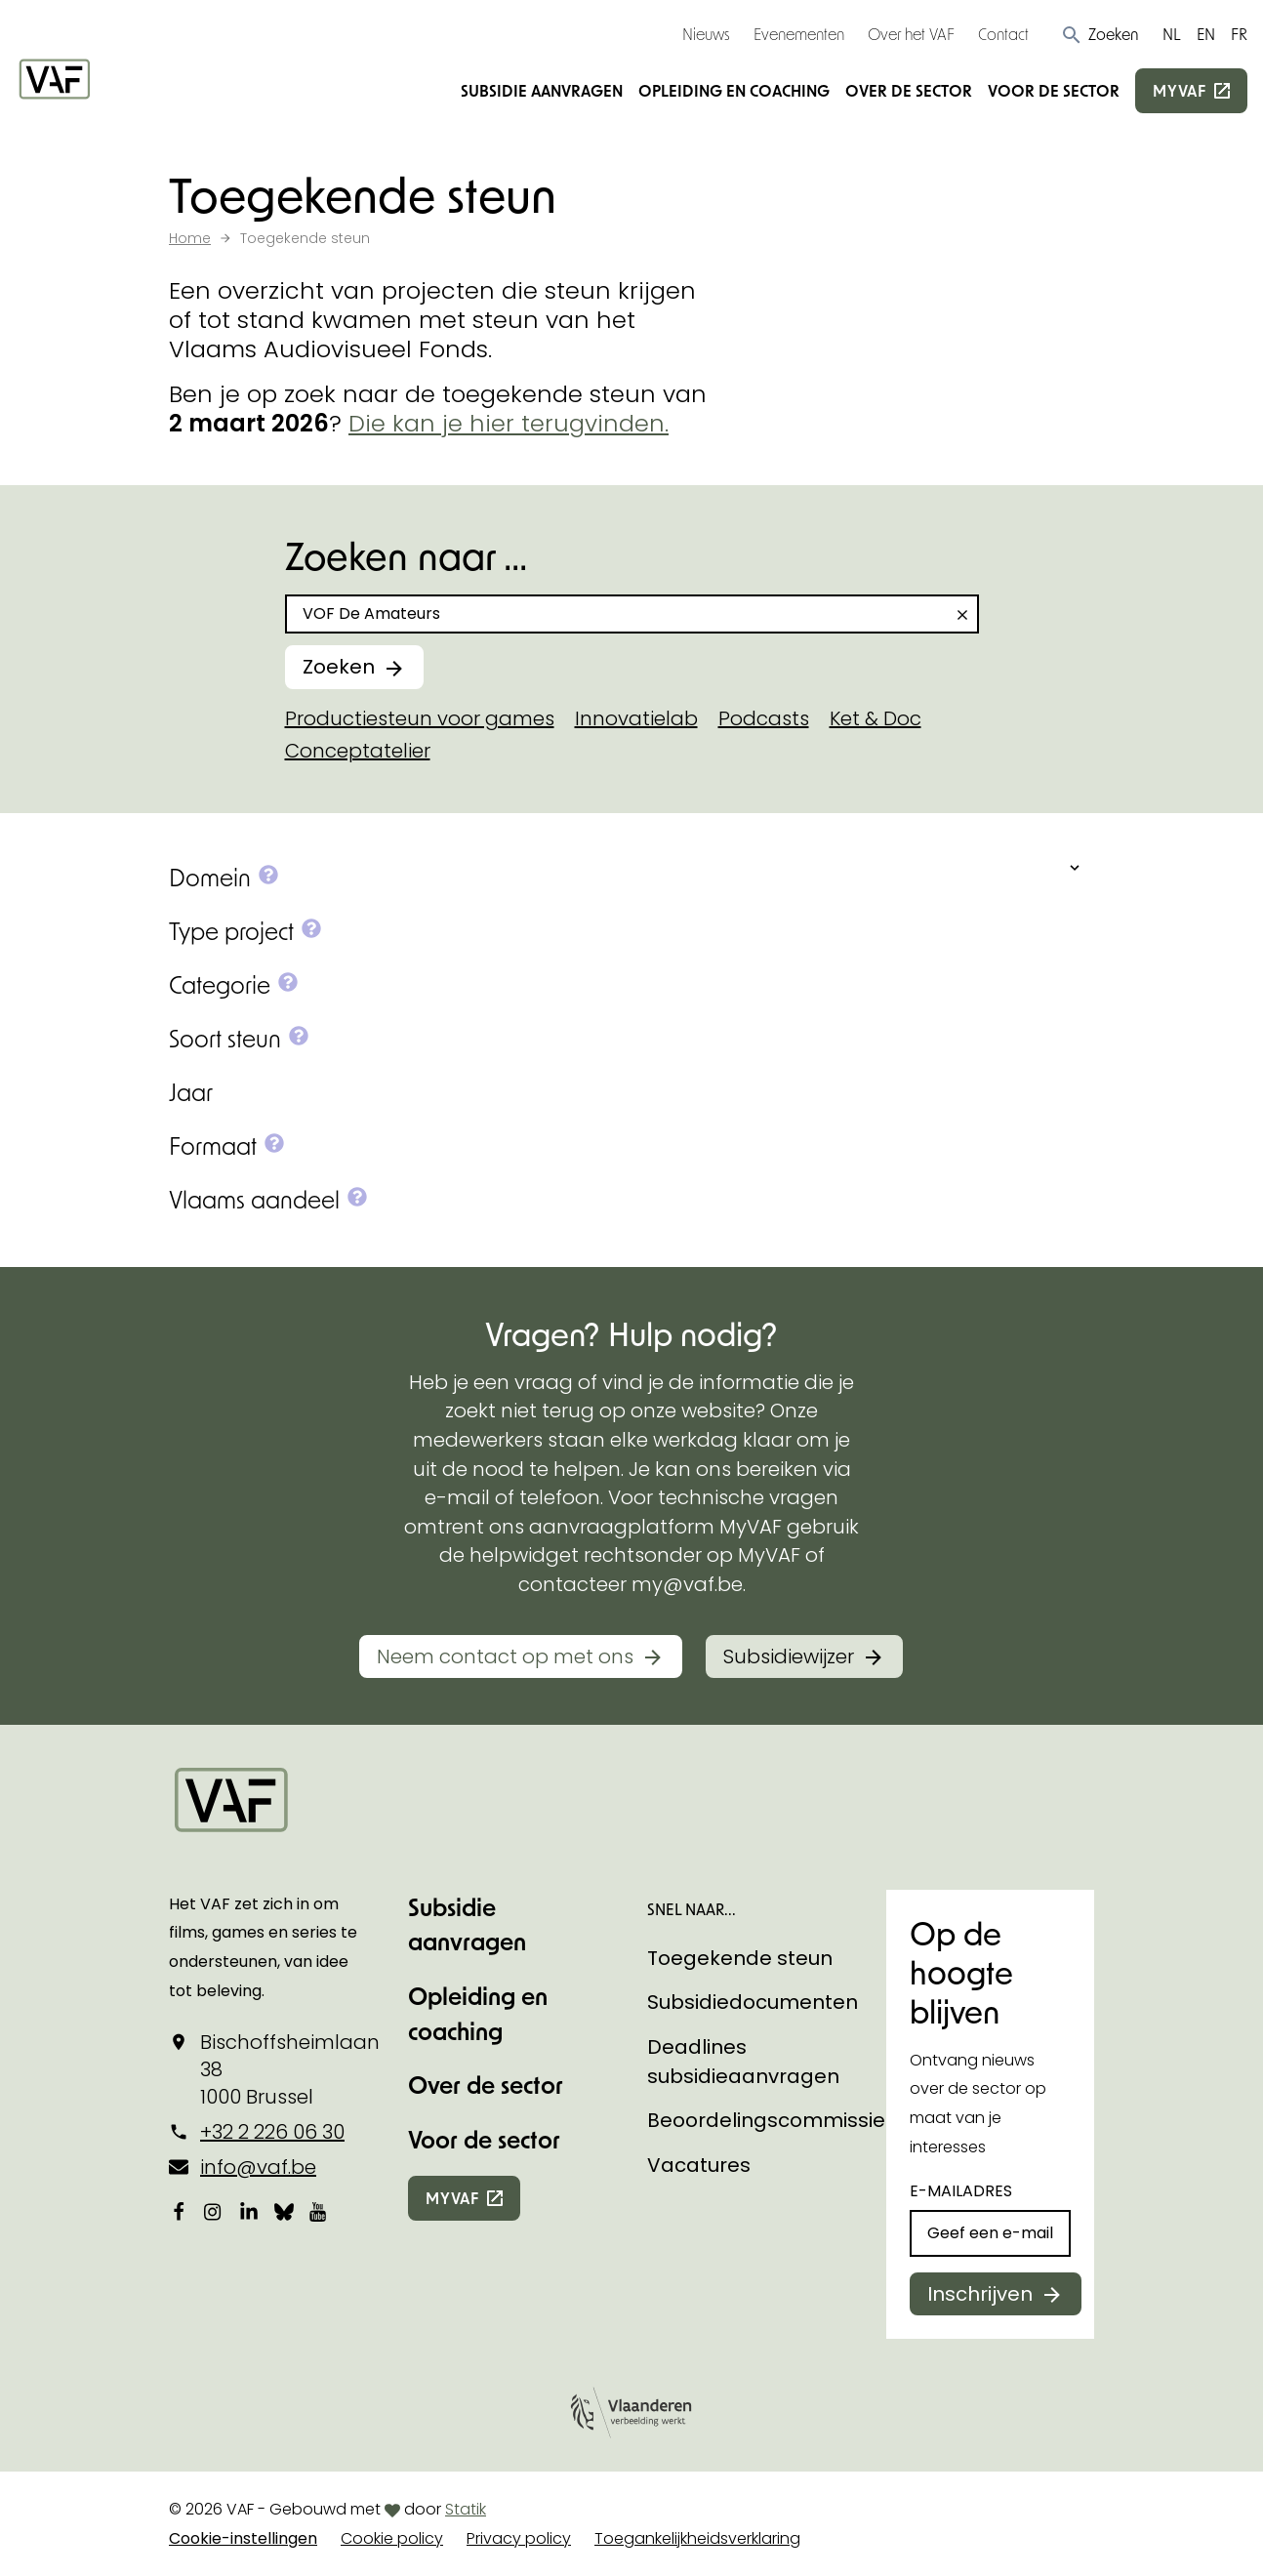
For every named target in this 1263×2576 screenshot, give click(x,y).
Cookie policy (392, 2538)
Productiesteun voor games (419, 718)
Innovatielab (636, 718)
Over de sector (908, 90)
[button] (1099, 34)
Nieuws (706, 33)
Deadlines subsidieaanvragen (743, 2061)
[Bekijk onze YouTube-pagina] (319, 2211)
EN (1206, 33)
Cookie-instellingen (243, 2538)
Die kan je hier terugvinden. (508, 423)
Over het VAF (911, 33)
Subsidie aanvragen (542, 90)
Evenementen (799, 33)
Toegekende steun (740, 1958)
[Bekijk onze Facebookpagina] (178, 2211)
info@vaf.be (258, 2167)
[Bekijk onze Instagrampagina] (214, 2211)
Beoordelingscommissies (771, 2120)
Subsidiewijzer (788, 1656)
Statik (465, 2509)
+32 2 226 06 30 (272, 2132)
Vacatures (699, 2165)
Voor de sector (1054, 90)
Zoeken (339, 666)
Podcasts (763, 718)
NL (1171, 33)
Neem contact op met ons (505, 1656)
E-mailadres (961, 2191)
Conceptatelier (357, 750)
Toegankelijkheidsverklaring (697, 2538)
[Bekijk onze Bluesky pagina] (284, 2211)
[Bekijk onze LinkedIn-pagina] (249, 2211)
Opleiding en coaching (734, 90)
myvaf (1179, 90)
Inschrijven (980, 2294)
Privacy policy (519, 2538)
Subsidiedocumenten (752, 2002)
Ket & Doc (875, 718)
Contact (1003, 33)
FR (1239, 33)
